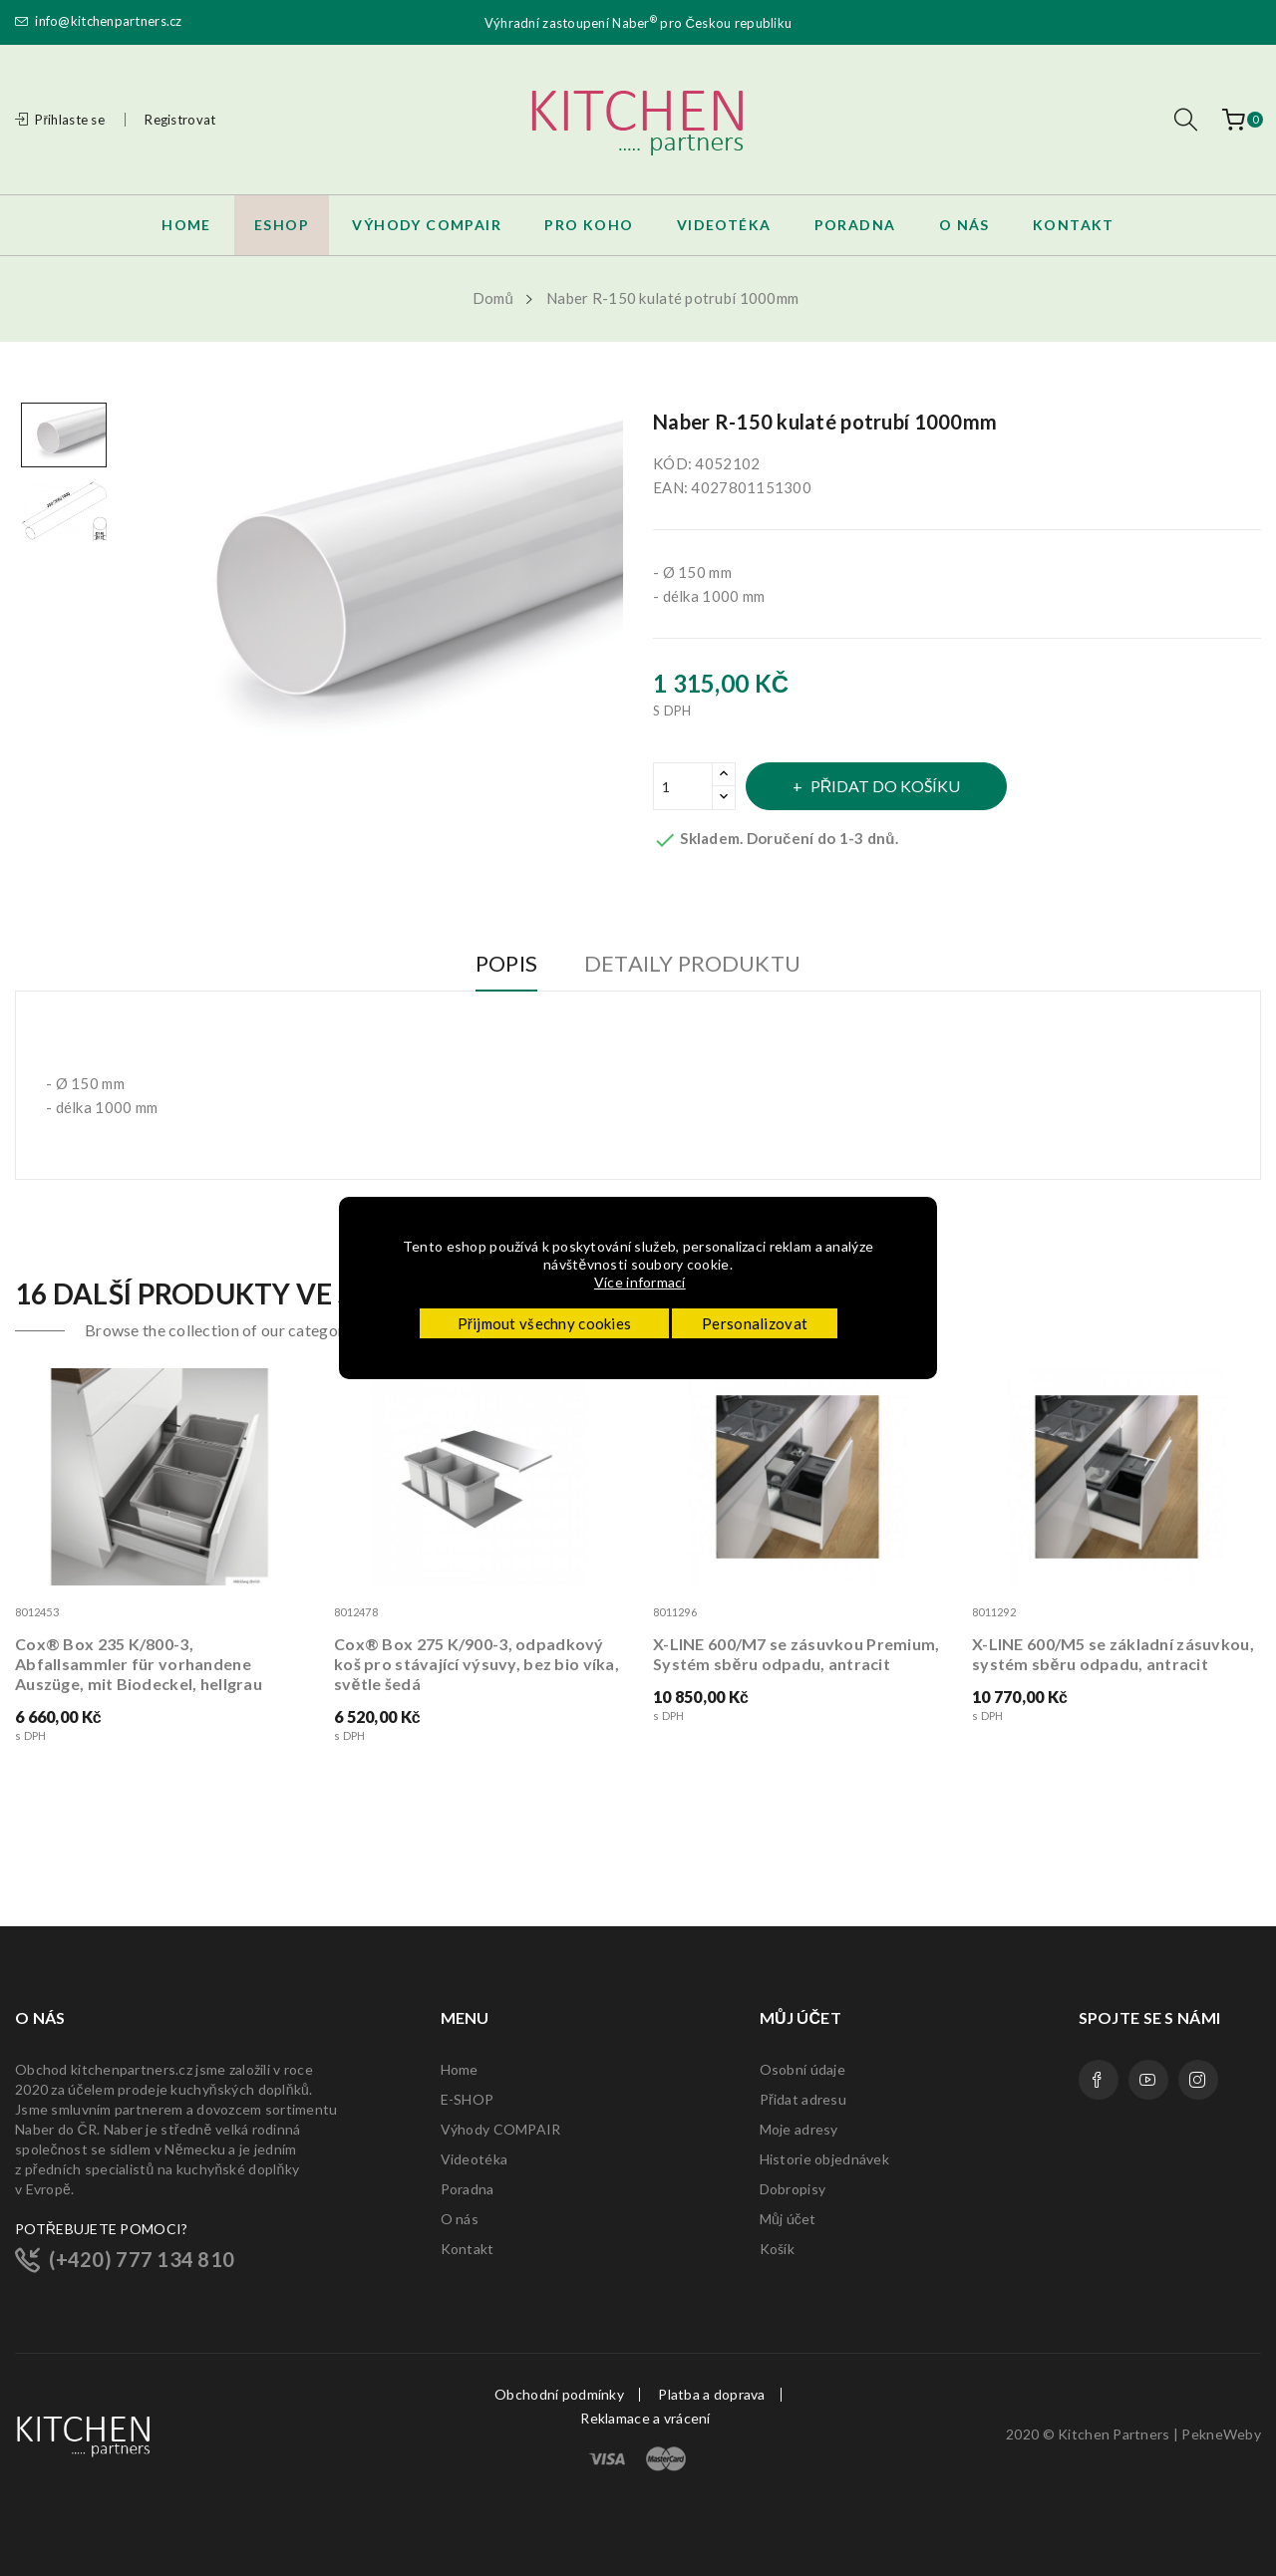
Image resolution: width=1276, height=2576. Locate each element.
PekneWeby (1221, 2434)
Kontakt (467, 2248)
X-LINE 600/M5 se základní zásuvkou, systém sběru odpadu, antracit (1113, 1653)
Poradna (467, 2188)
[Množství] (683, 786)
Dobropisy (793, 2188)
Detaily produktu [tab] (700, 964)
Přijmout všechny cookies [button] (545, 1323)
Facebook (1098, 2080)
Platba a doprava (711, 2395)
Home (459, 2069)
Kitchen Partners (1113, 2434)
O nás (459, 2218)
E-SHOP (467, 2099)
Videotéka (474, 2158)
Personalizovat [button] (754, 1323)
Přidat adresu (803, 2099)
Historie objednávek (824, 2158)
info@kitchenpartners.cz (98, 21)
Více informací (641, 1282)
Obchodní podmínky (559, 2395)
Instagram (1198, 2080)
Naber (634, 22)
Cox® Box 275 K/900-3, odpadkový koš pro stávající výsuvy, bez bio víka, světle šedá (476, 1663)
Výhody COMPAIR (501, 2129)
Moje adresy (799, 2129)
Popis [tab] (497, 964)
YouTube (1148, 2080)
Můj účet (788, 2218)
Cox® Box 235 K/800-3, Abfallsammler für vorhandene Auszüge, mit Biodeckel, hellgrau (138, 1663)
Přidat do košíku (893, 785)
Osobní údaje (802, 2069)
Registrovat (180, 120)
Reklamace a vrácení (645, 2419)
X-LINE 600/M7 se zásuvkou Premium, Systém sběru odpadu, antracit (796, 1653)
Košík (777, 2248)
